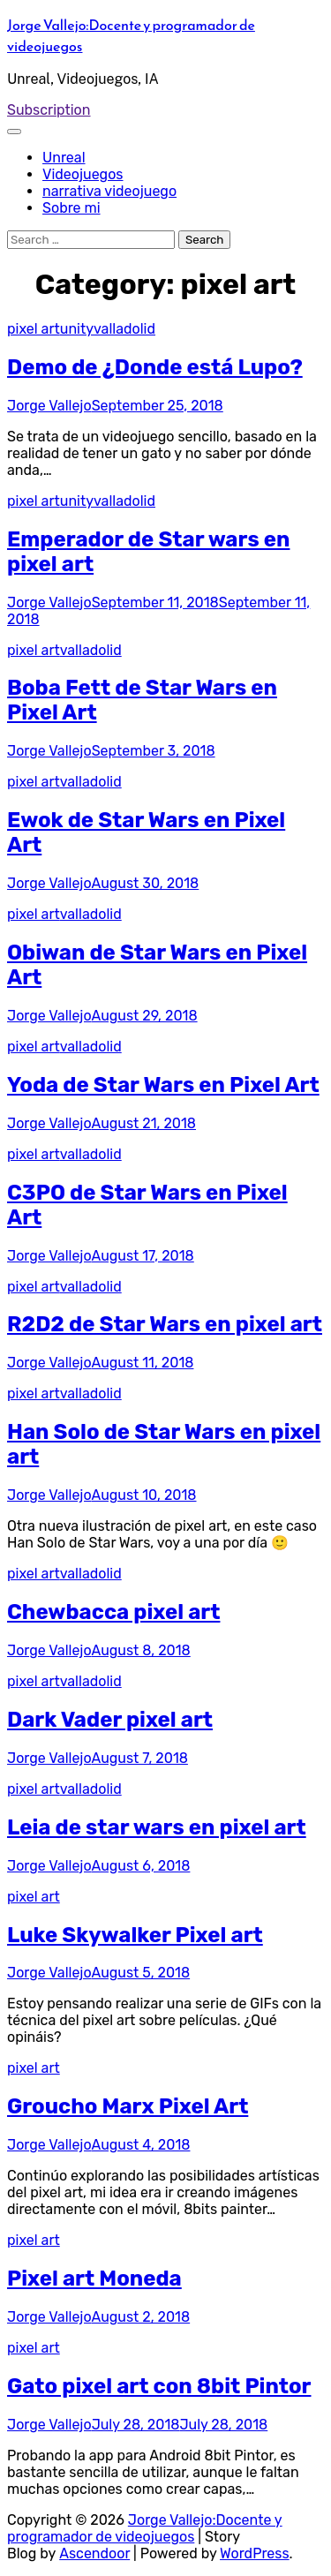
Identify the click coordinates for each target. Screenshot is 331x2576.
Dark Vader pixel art (110, 1719)
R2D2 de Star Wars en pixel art (164, 1324)
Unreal (64, 157)
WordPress (255, 2553)
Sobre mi (71, 208)
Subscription (49, 110)
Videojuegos (83, 174)
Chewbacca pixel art (113, 1612)
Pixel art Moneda (94, 2278)
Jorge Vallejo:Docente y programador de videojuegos (144, 2528)
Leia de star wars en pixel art (156, 1827)
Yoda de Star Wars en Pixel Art (163, 1085)
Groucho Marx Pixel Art (127, 2106)
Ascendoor (94, 2553)
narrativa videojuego (109, 191)
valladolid (124, 328)
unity (77, 328)
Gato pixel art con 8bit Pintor (159, 2386)
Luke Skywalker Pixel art (135, 1935)
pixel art (33, 328)
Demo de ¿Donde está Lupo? (155, 367)
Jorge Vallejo (49, 405)
